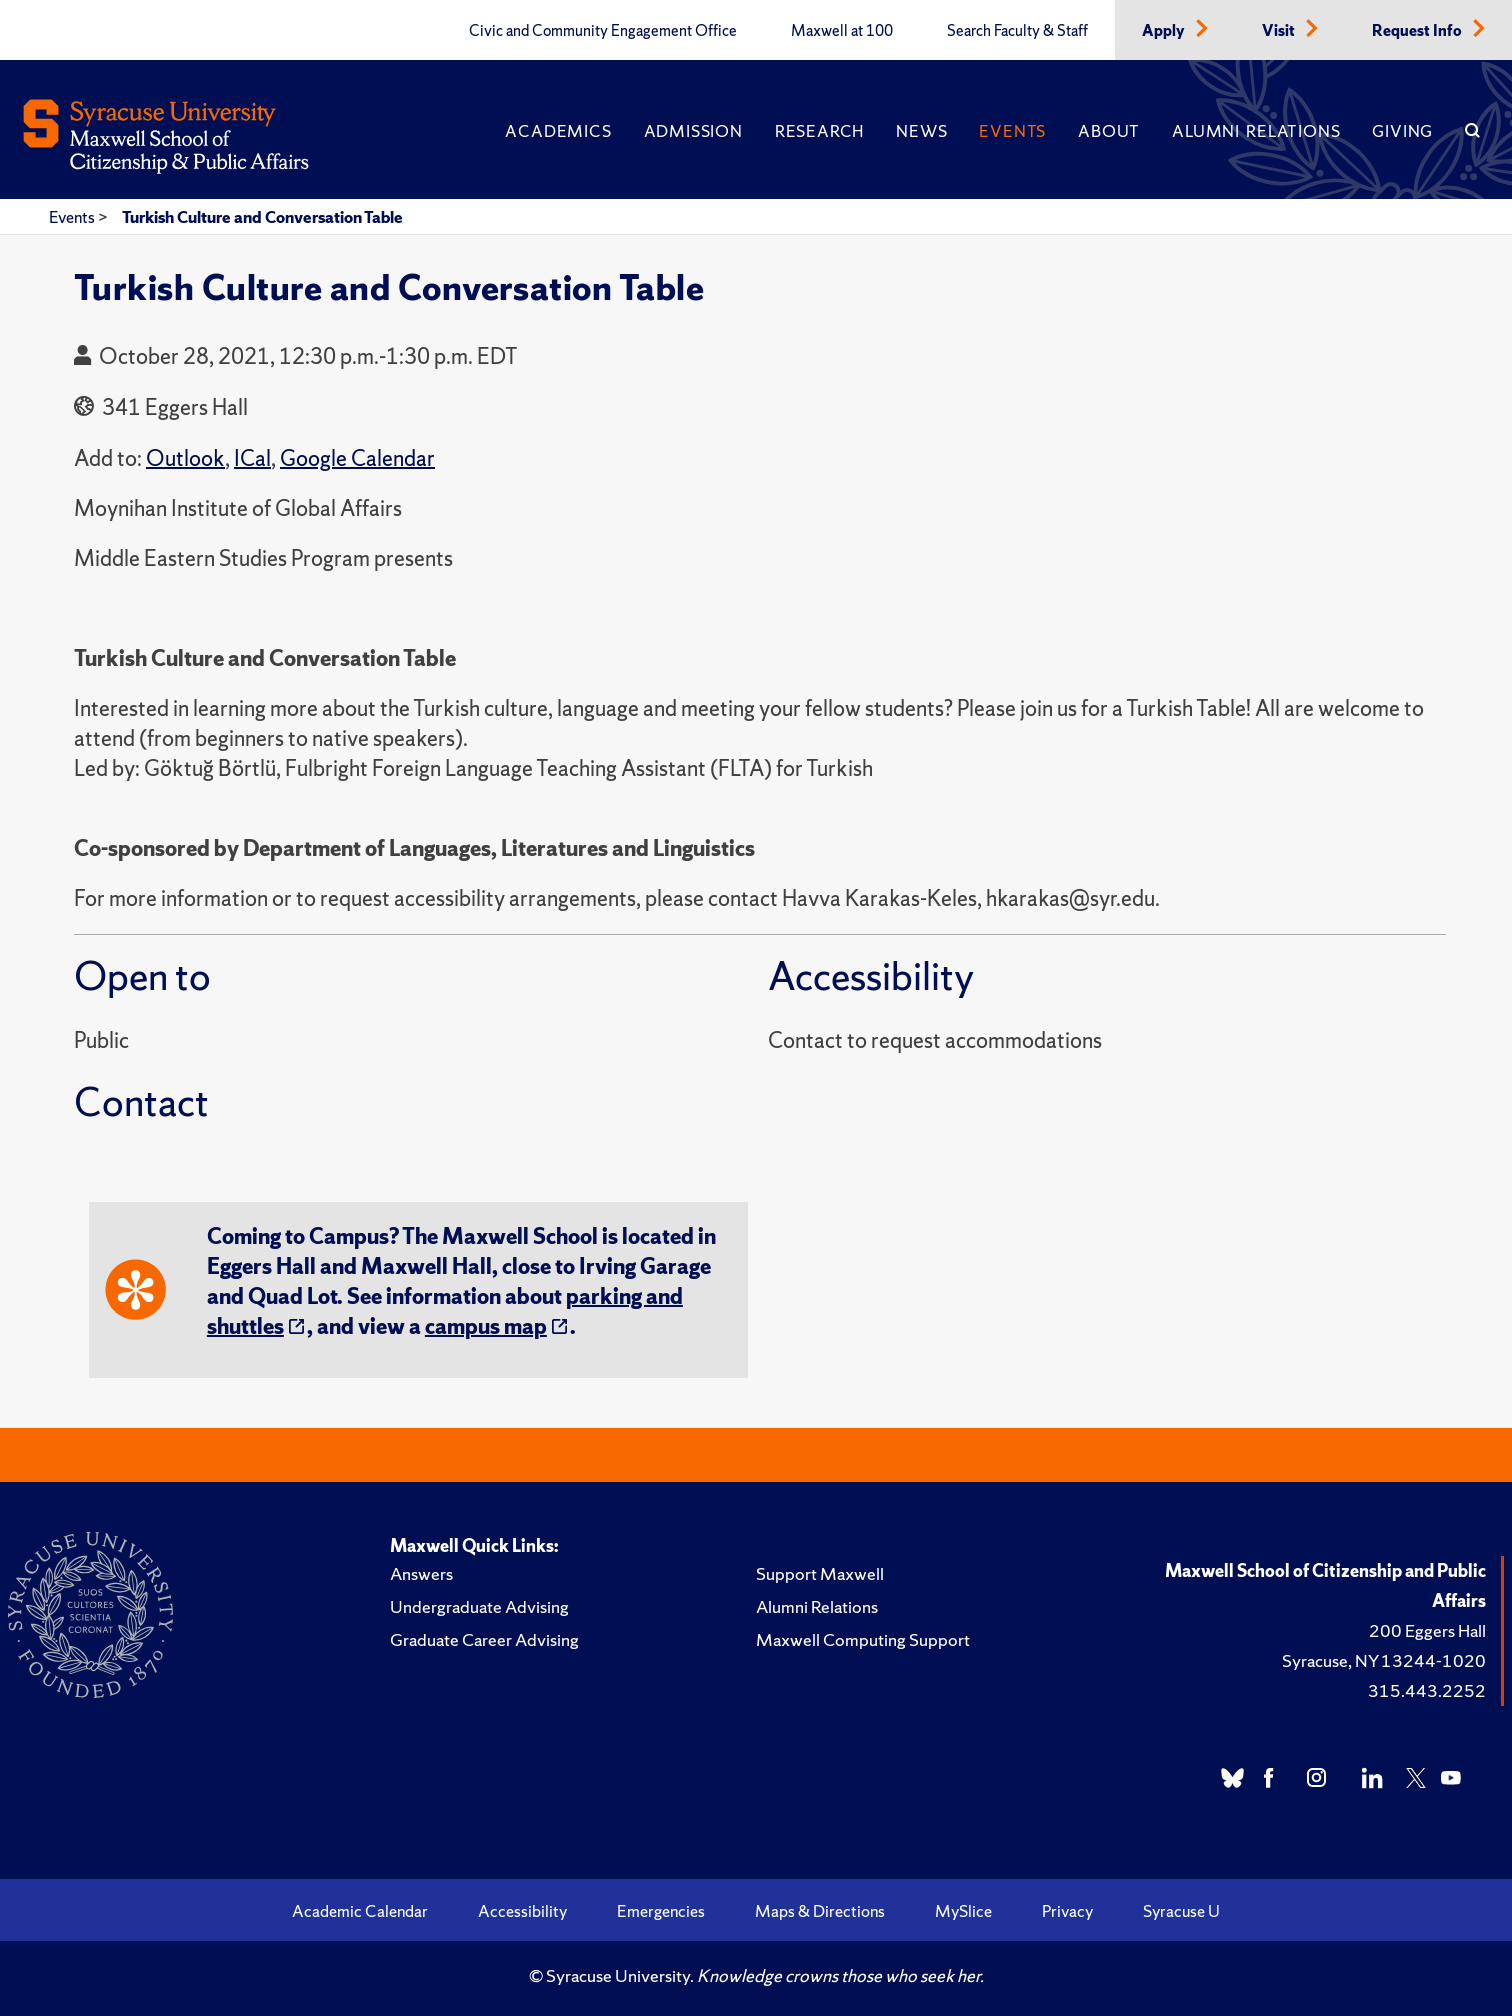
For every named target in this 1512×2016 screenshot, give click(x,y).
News (921, 131)
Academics (558, 131)
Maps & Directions (820, 1911)
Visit (1280, 31)
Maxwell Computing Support (863, 1639)
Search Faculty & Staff (1017, 31)
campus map (486, 1326)
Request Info (1418, 31)
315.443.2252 (1427, 1690)
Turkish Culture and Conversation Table (262, 217)
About (1109, 131)
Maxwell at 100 (842, 31)
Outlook (185, 458)
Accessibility (522, 1911)
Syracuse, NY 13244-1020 (1384, 1660)
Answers (421, 1573)
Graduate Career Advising (484, 1639)
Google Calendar (357, 458)
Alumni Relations (1256, 131)
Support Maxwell (820, 1573)
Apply (1165, 31)
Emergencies (661, 1911)
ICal (252, 458)
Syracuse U (1181, 1911)
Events (1012, 131)
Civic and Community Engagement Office (603, 31)
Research (819, 131)
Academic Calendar (360, 1911)
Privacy (1067, 1911)
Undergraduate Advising (479, 1606)
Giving (1402, 131)
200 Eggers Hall (1427, 1630)
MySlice (963, 1911)
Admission (693, 131)
